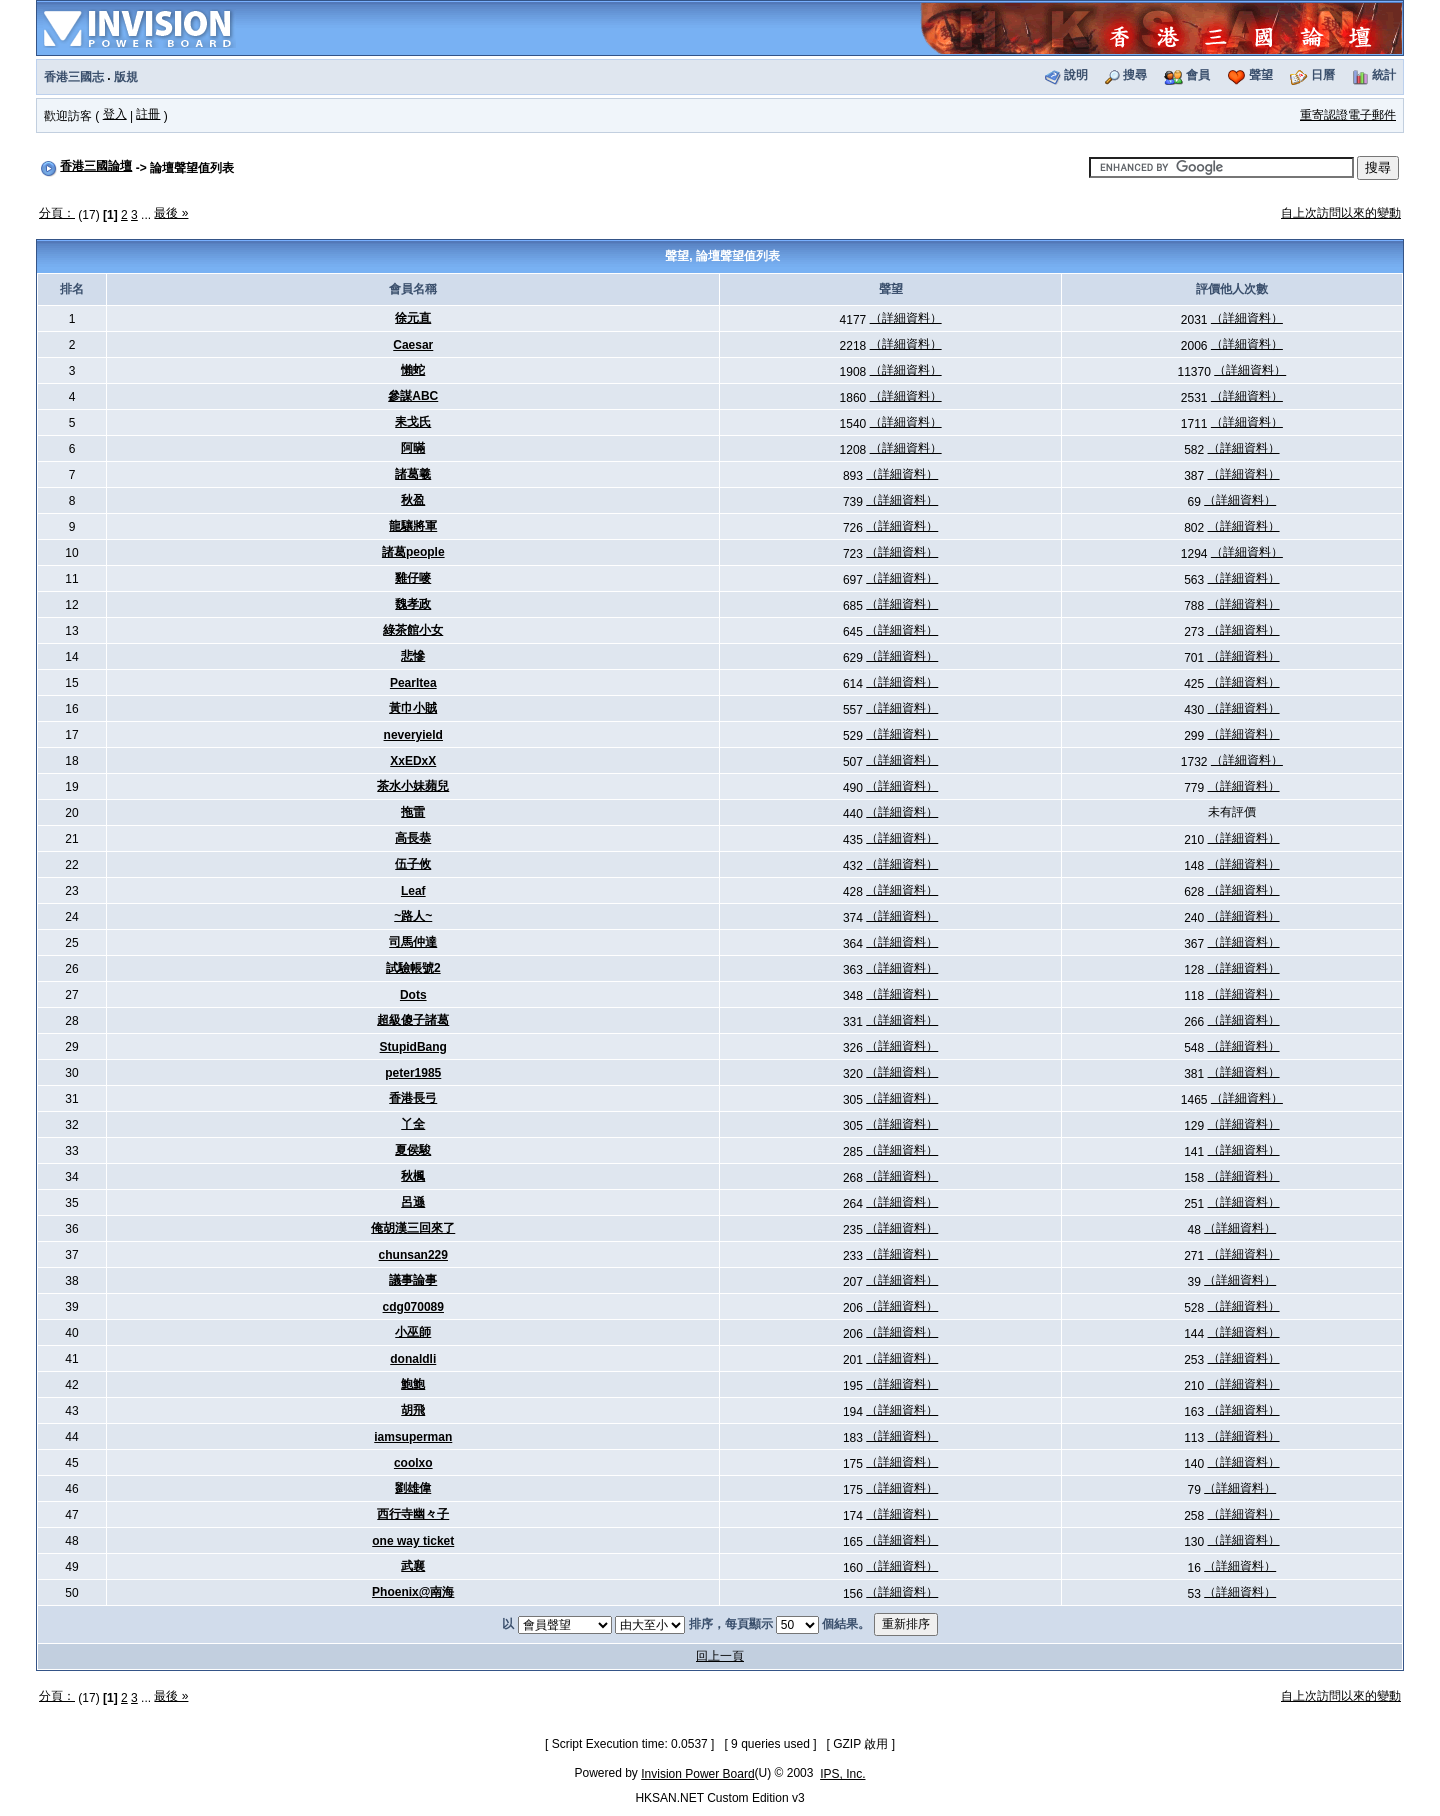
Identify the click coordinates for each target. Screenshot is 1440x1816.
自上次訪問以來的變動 (1341, 213)
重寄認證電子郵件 (1348, 115)
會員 (1198, 75)
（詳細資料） (906, 318)
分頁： (57, 213)
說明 (1076, 75)
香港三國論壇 (96, 166)
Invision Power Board (697, 1774)
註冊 (148, 114)
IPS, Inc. (842, 1774)
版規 (126, 77)
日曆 (1323, 75)
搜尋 (1135, 75)
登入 (115, 114)
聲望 (1261, 75)
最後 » (171, 213)
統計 (1384, 75)
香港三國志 (74, 77)
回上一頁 (720, 1656)
